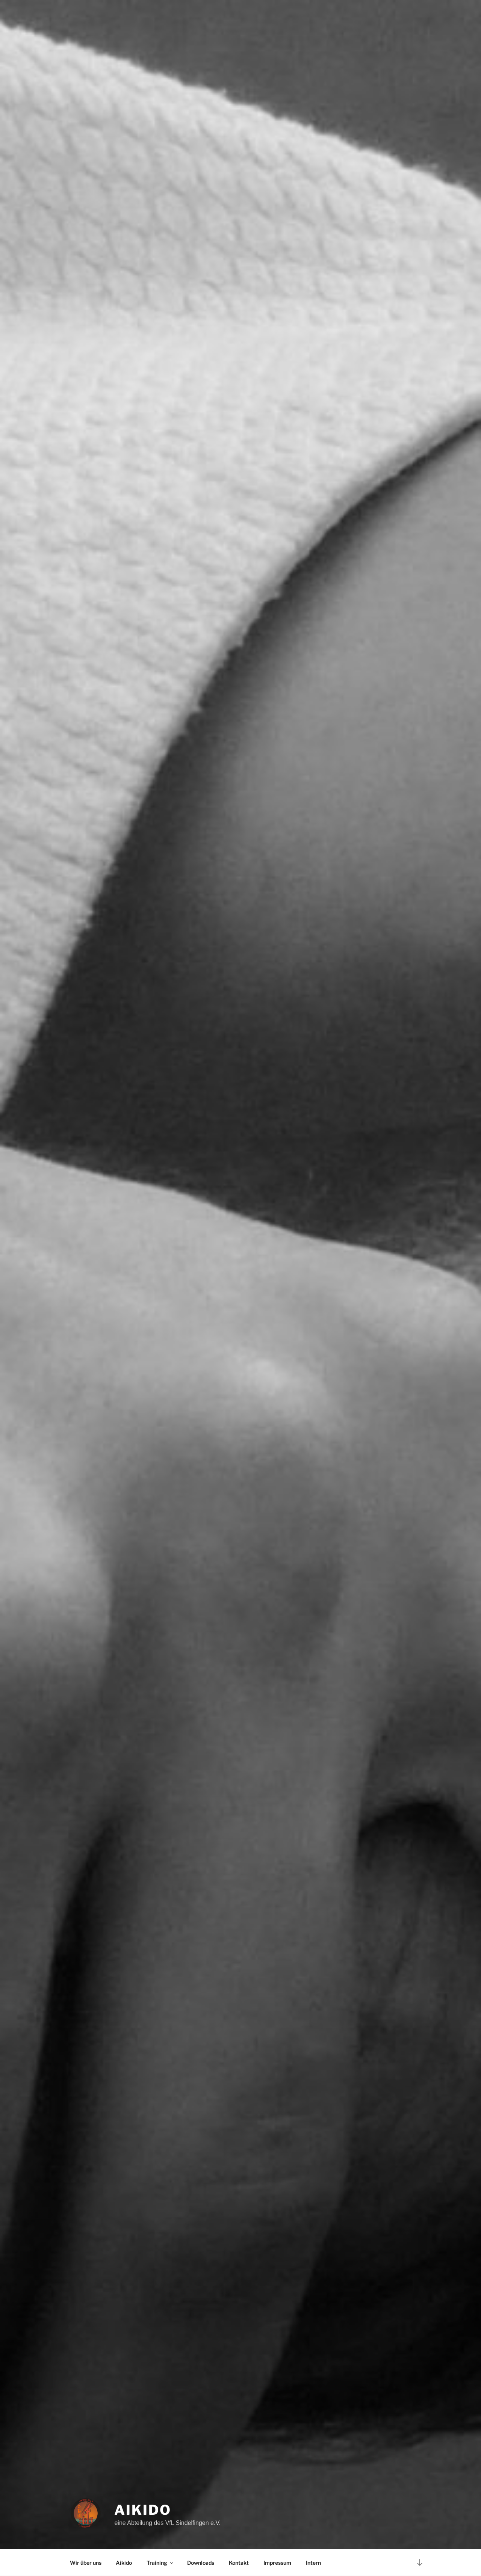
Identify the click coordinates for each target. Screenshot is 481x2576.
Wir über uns (85, 2562)
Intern (313, 2562)
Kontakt (239, 2562)
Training (160, 2562)
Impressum (277, 2562)
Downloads (200, 2562)
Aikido (142, 2510)
